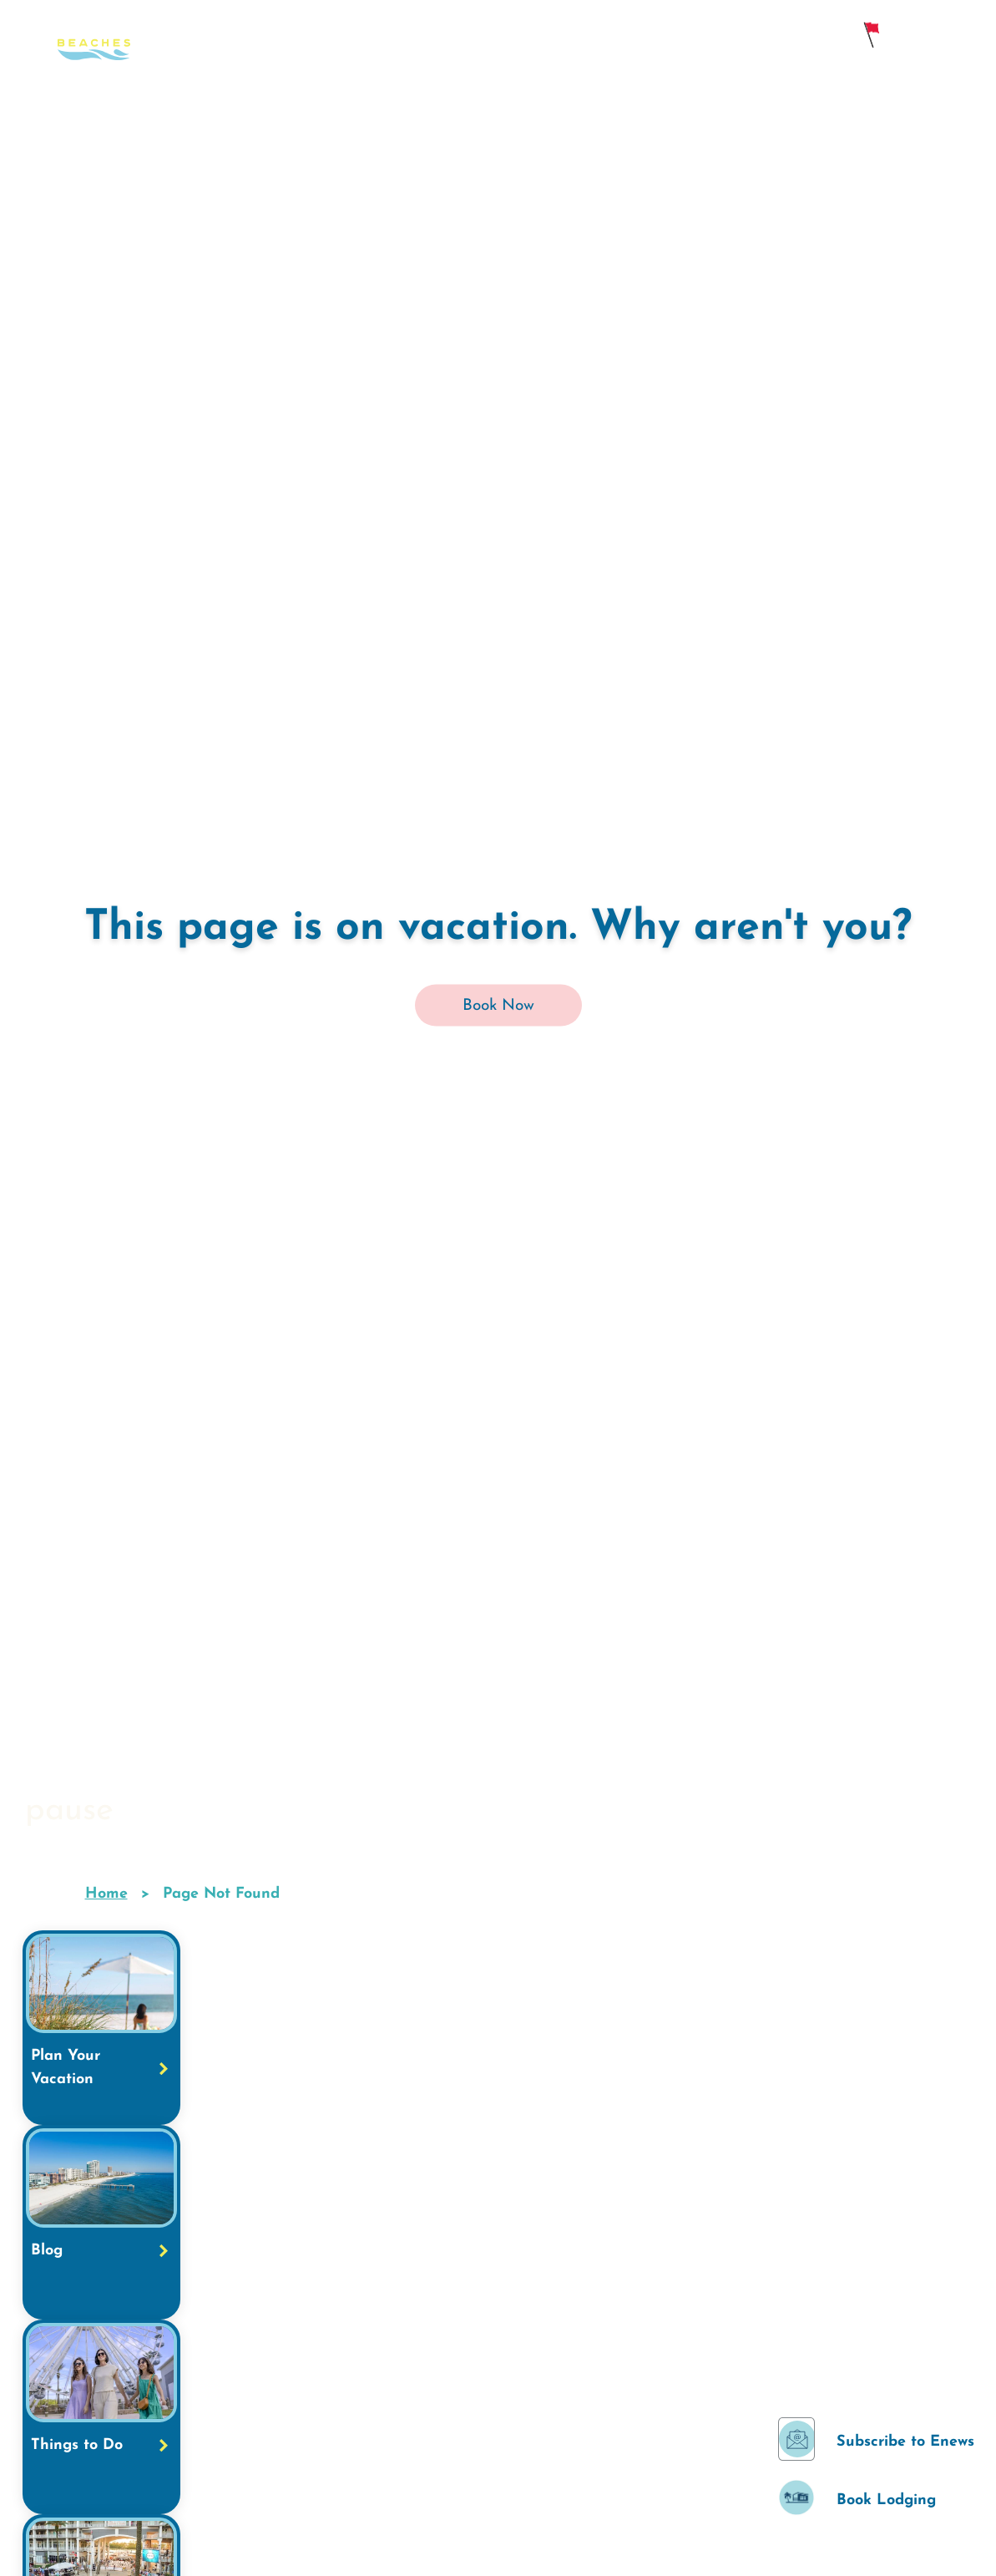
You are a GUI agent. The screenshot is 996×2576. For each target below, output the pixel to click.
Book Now (498, 1006)
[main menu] (966, 34)
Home (106, 1894)
